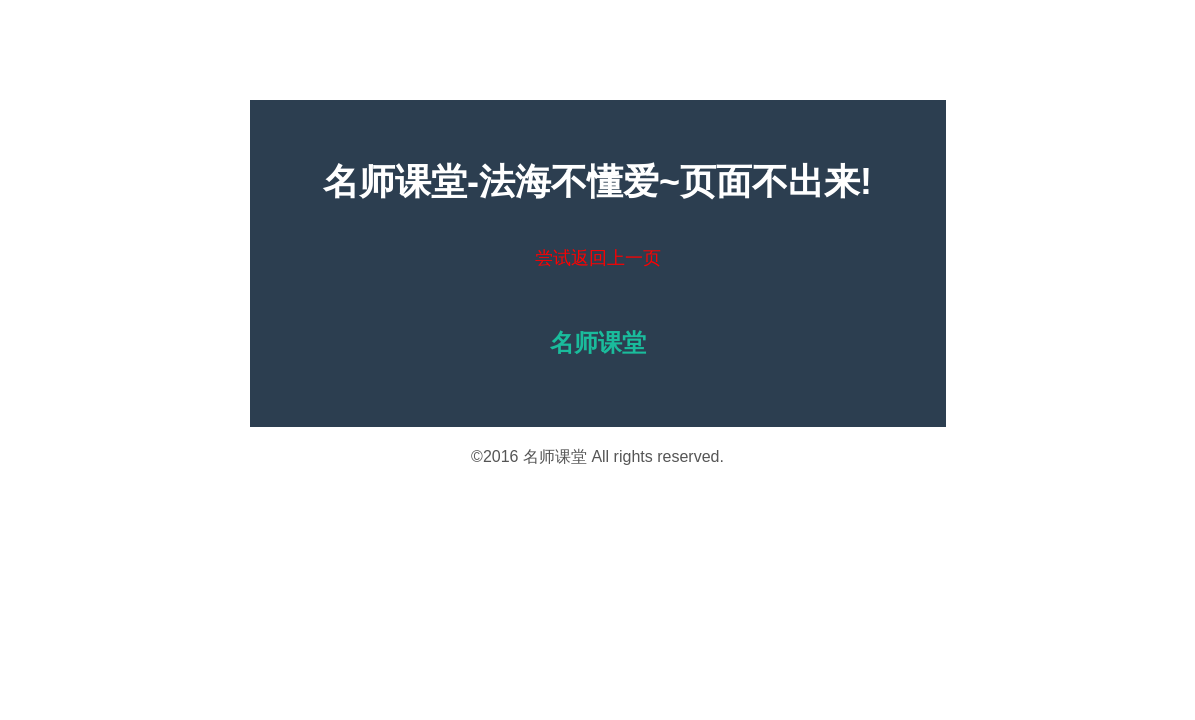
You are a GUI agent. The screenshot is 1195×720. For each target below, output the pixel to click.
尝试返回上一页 (598, 258)
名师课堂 (555, 456)
